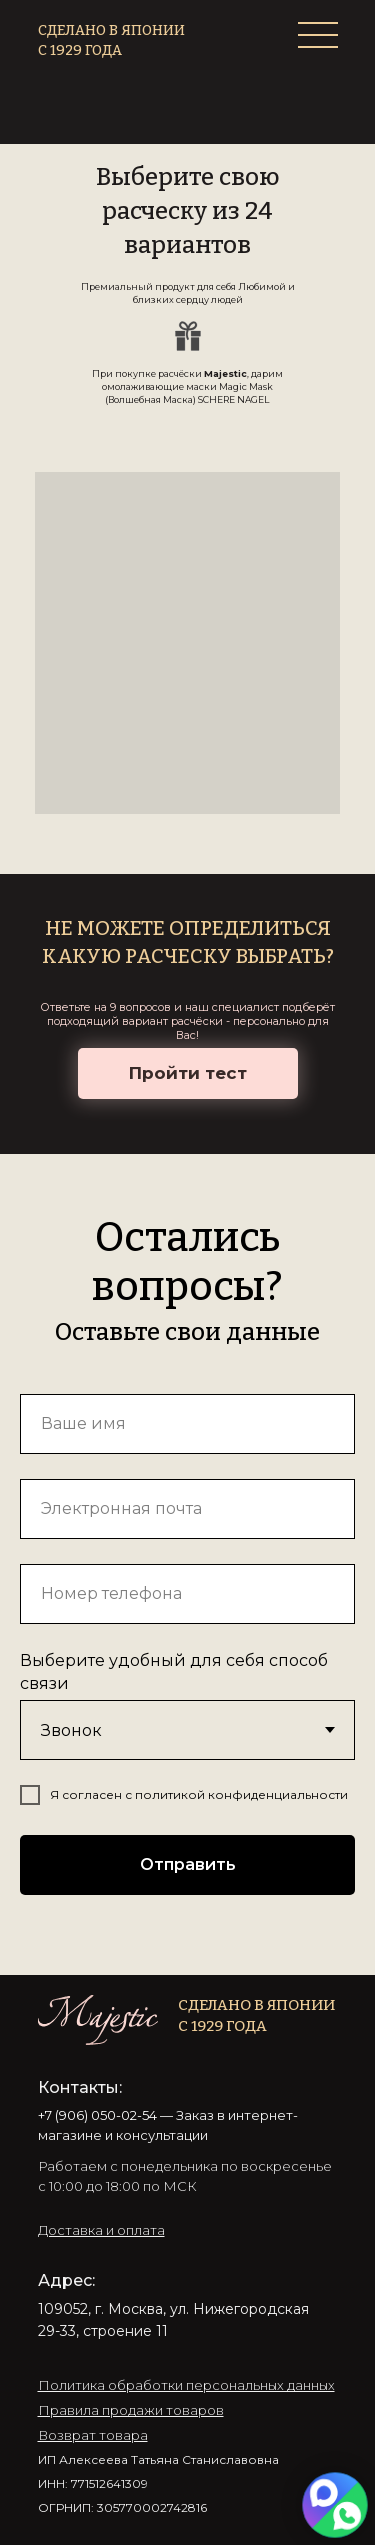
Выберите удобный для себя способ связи (174, 1672)
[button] (101, 2230)
